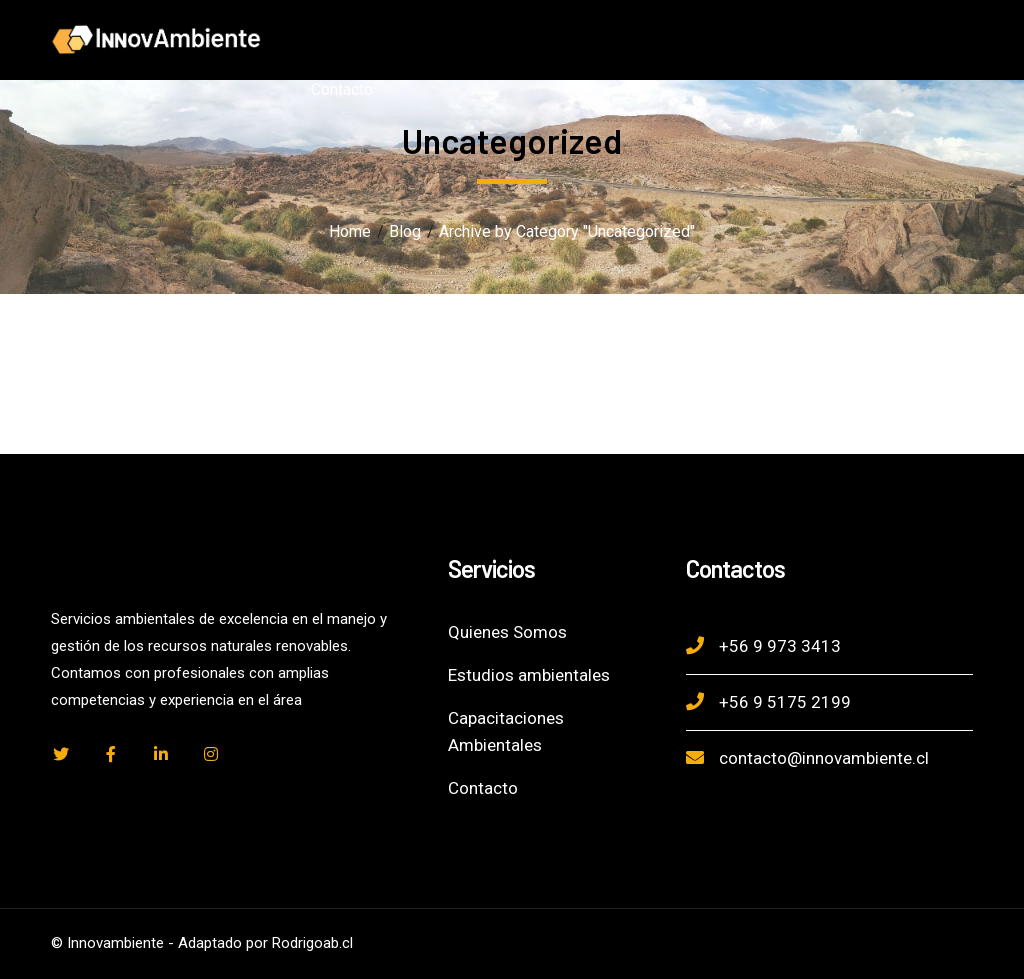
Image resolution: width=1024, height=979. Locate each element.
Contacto (483, 788)
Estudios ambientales (529, 675)
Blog (405, 231)
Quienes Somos (507, 632)
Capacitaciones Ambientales (506, 731)
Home (350, 231)
